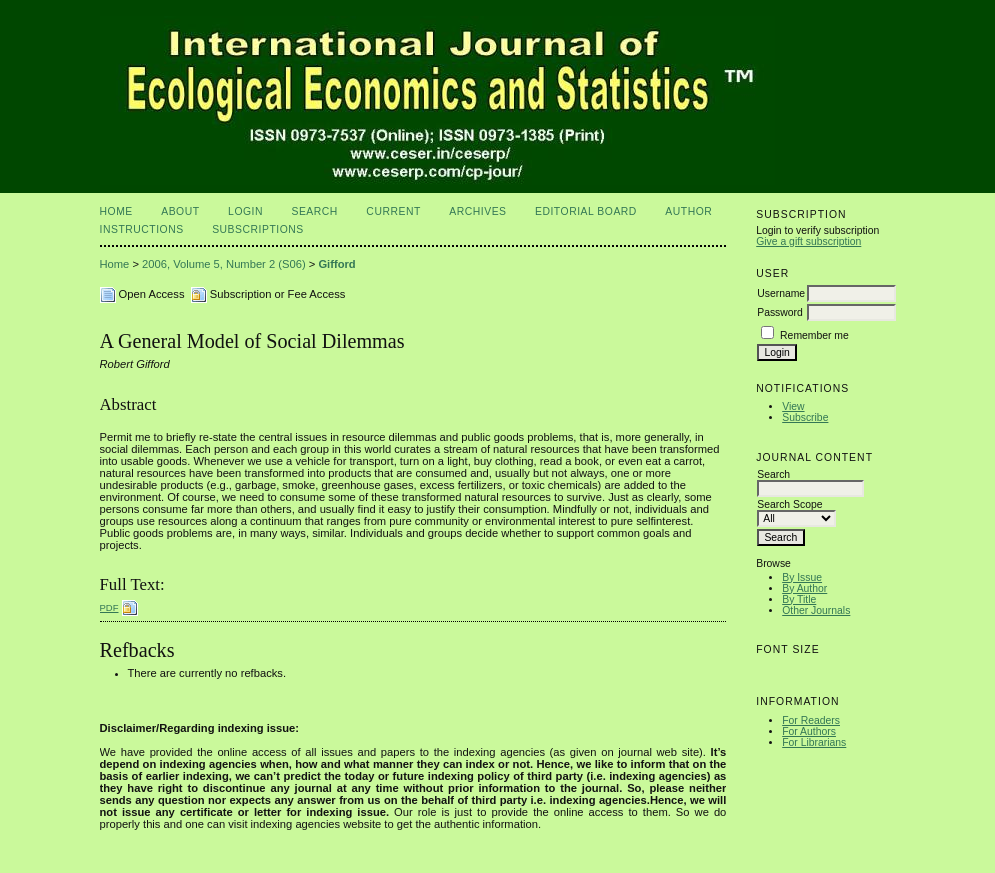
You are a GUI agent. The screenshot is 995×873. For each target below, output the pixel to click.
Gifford (336, 264)
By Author (804, 588)
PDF (109, 607)
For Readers (811, 720)
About (180, 211)
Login (245, 211)
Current (393, 211)
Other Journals (816, 610)
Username (781, 293)
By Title (799, 599)
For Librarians (814, 742)
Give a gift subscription (808, 241)
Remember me (814, 335)
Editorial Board (586, 211)
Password (780, 312)
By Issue (802, 577)
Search (314, 211)
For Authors (809, 731)
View (793, 406)
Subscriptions (258, 229)
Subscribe (805, 417)
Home (116, 211)
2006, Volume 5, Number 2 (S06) (224, 264)
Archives (477, 211)
